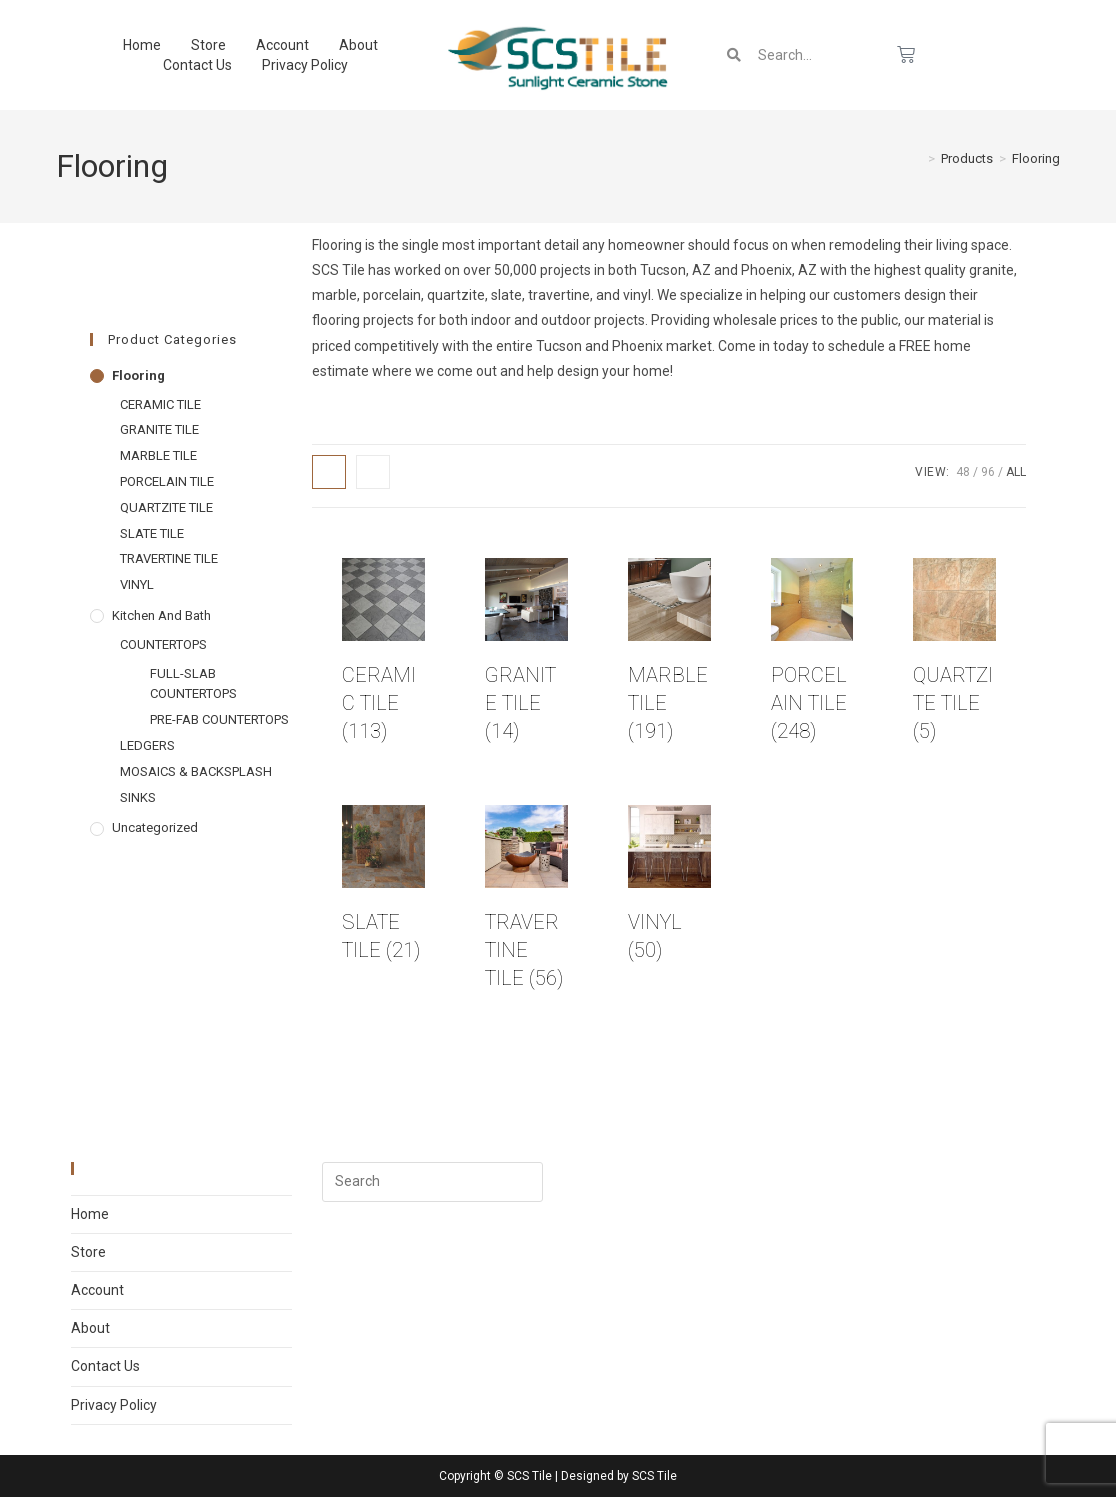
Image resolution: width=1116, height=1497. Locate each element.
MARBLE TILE (158, 455)
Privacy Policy (305, 65)
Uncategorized (155, 827)
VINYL (137, 584)
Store (208, 45)
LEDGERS (147, 745)
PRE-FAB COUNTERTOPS (219, 719)
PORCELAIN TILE (167, 481)
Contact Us (197, 65)
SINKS (138, 797)
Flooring (1036, 158)
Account (282, 45)
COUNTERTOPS (163, 644)
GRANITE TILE (159, 429)
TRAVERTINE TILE (169, 558)
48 (963, 472)
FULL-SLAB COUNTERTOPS (193, 684)
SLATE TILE (152, 533)
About (358, 45)
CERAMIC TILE (160, 404)
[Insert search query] (432, 1182)
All (1016, 472)
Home (142, 45)
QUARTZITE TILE (166, 507)
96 (988, 472)
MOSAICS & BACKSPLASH (196, 771)
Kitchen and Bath (161, 615)
